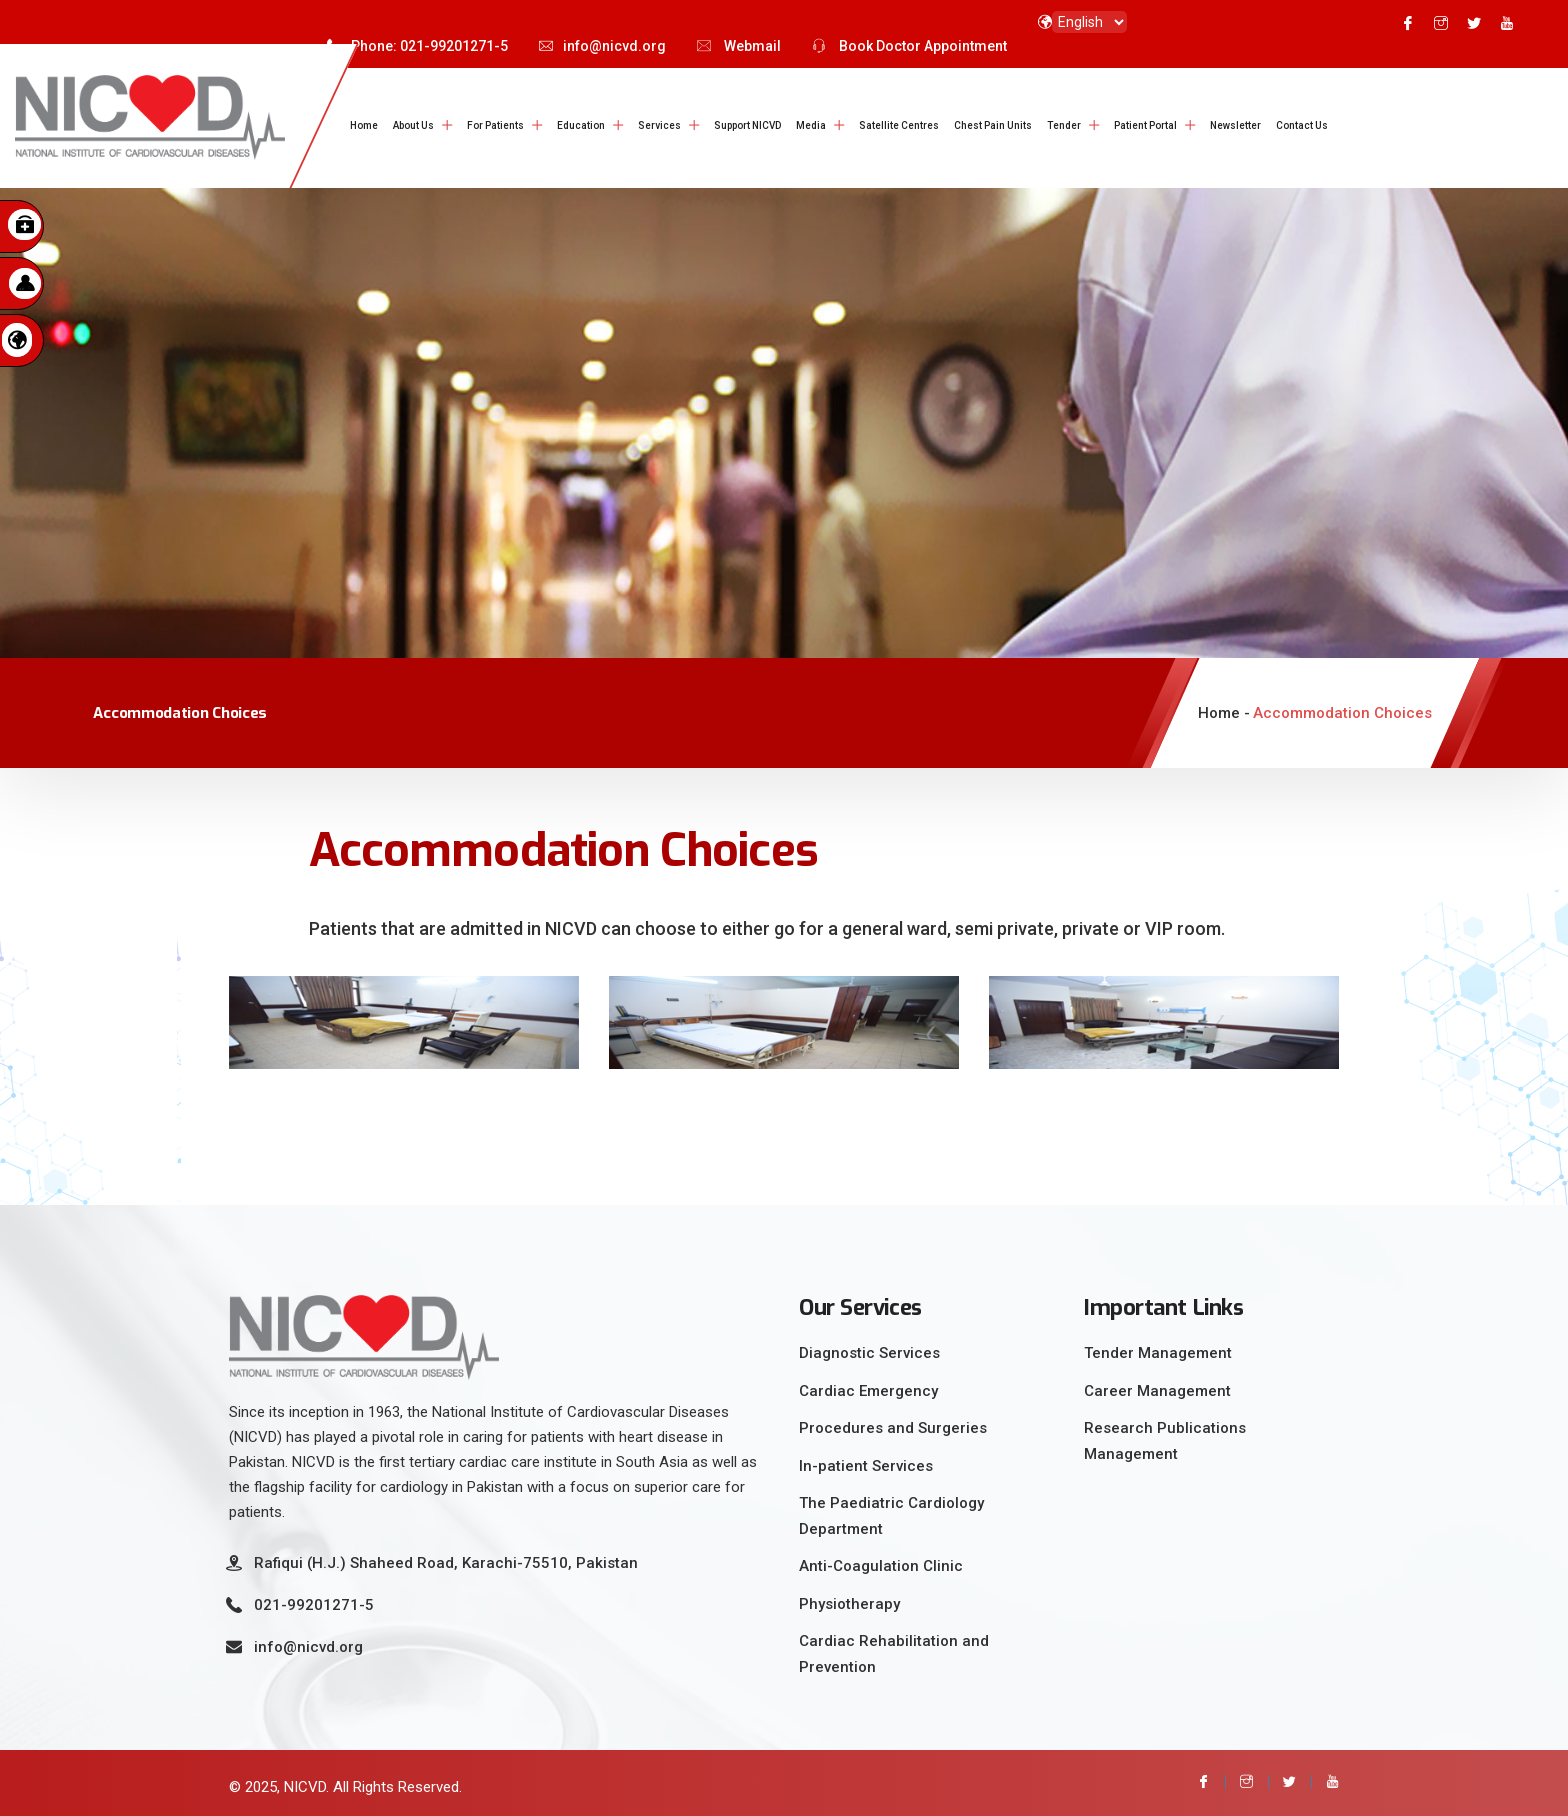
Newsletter (1235, 125)
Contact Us (1302, 125)
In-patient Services (866, 1461)
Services (659, 125)
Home (364, 125)
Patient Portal (1145, 125)
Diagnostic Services (869, 1349)
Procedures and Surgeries (893, 1424)
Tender (1064, 125)
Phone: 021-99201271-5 (417, 46)
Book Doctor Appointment (909, 46)
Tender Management (1158, 1349)
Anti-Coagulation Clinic (881, 1562)
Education (581, 125)
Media (811, 125)
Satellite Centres (899, 125)
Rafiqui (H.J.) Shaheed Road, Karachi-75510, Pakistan (446, 1559)
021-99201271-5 (314, 1601)
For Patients (495, 125)
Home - (1224, 709)
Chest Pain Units (993, 125)
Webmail (739, 46)
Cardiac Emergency (868, 1386)
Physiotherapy (849, 1599)
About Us (413, 125)
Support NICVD (747, 125)
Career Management (1157, 1386)
